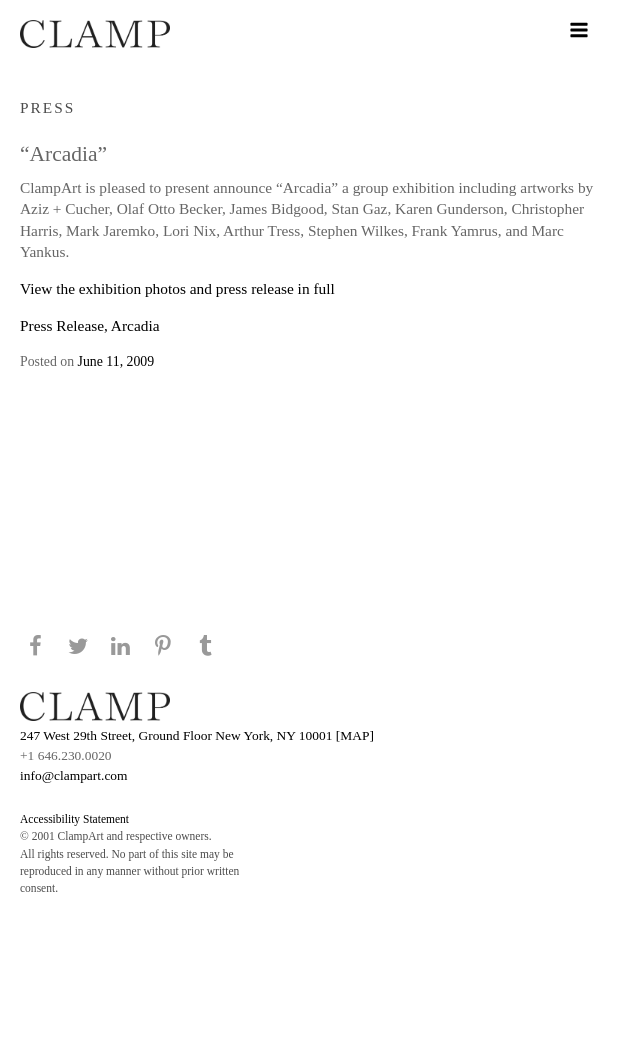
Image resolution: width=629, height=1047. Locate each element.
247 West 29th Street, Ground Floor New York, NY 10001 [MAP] (197, 735)
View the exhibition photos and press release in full (177, 288)
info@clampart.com (74, 775)
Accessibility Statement (74, 819)
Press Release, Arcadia (89, 325)
